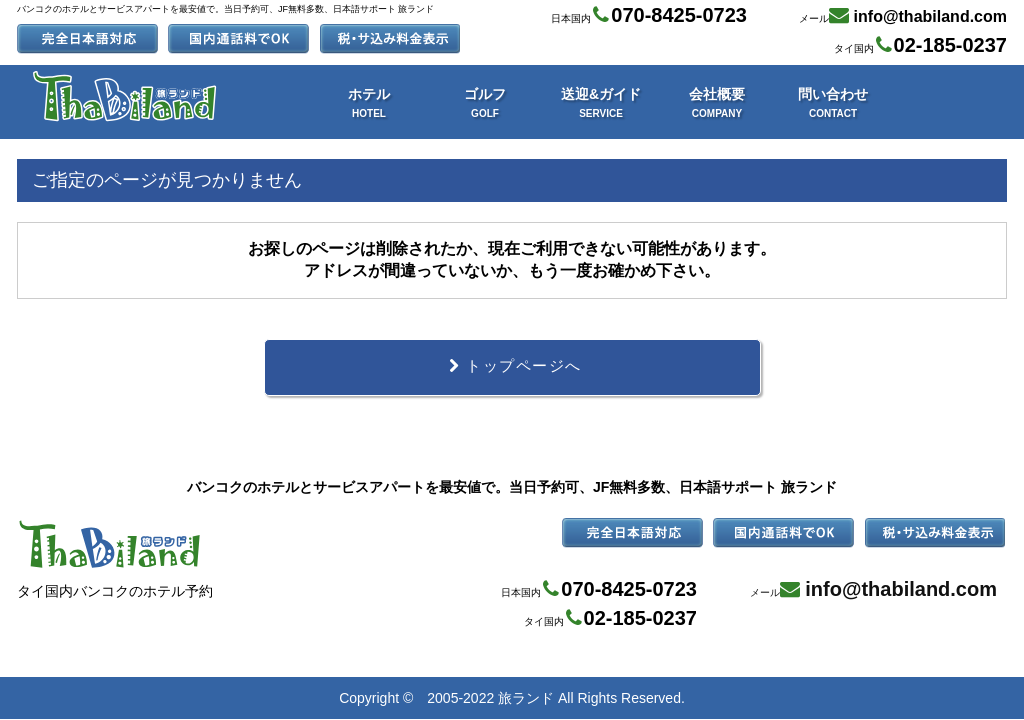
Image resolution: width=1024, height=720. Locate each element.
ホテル (369, 102)
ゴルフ (485, 102)
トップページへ (512, 368)
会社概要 (717, 102)
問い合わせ (833, 102)
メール (903, 15)
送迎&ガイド (601, 102)
